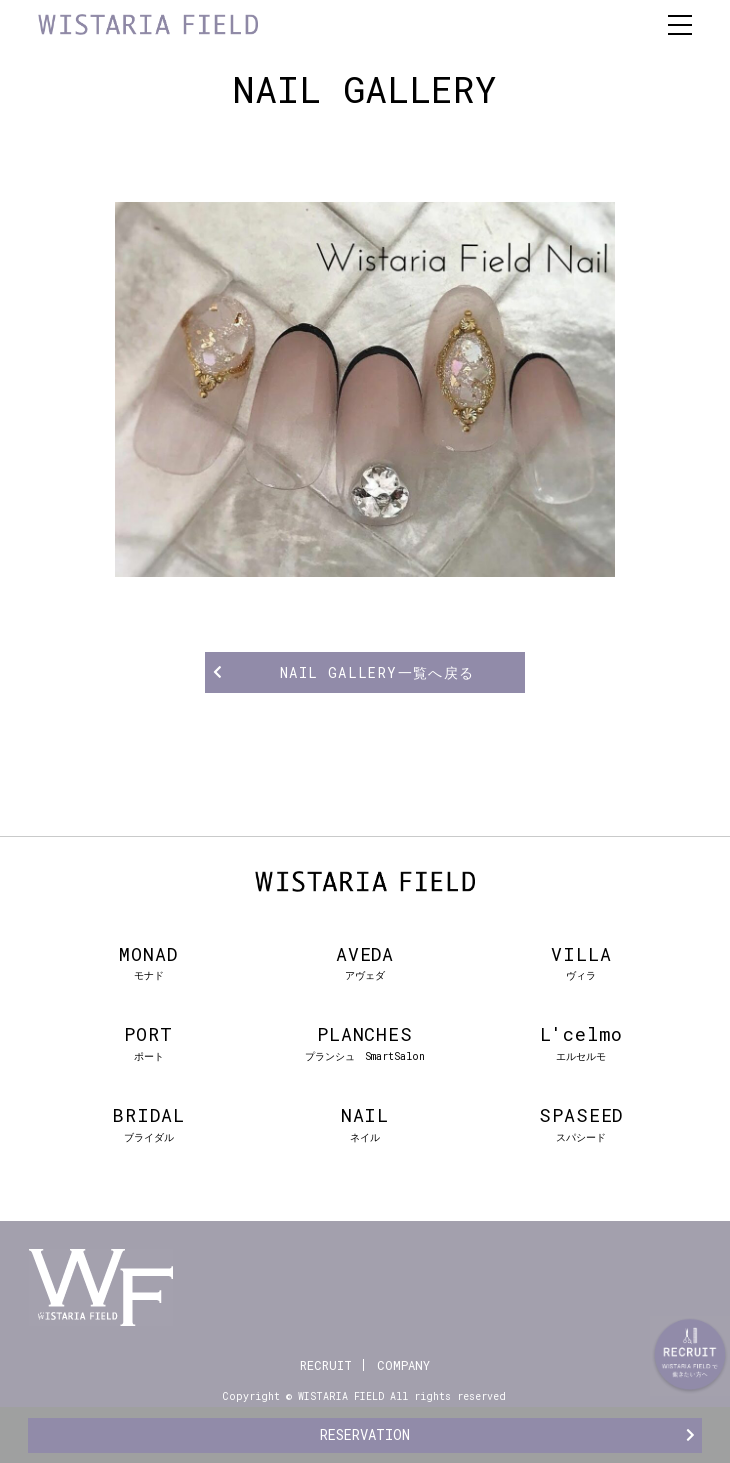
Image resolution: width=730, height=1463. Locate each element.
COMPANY (403, 1365)
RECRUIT (326, 1365)
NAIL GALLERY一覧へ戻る (377, 672)
